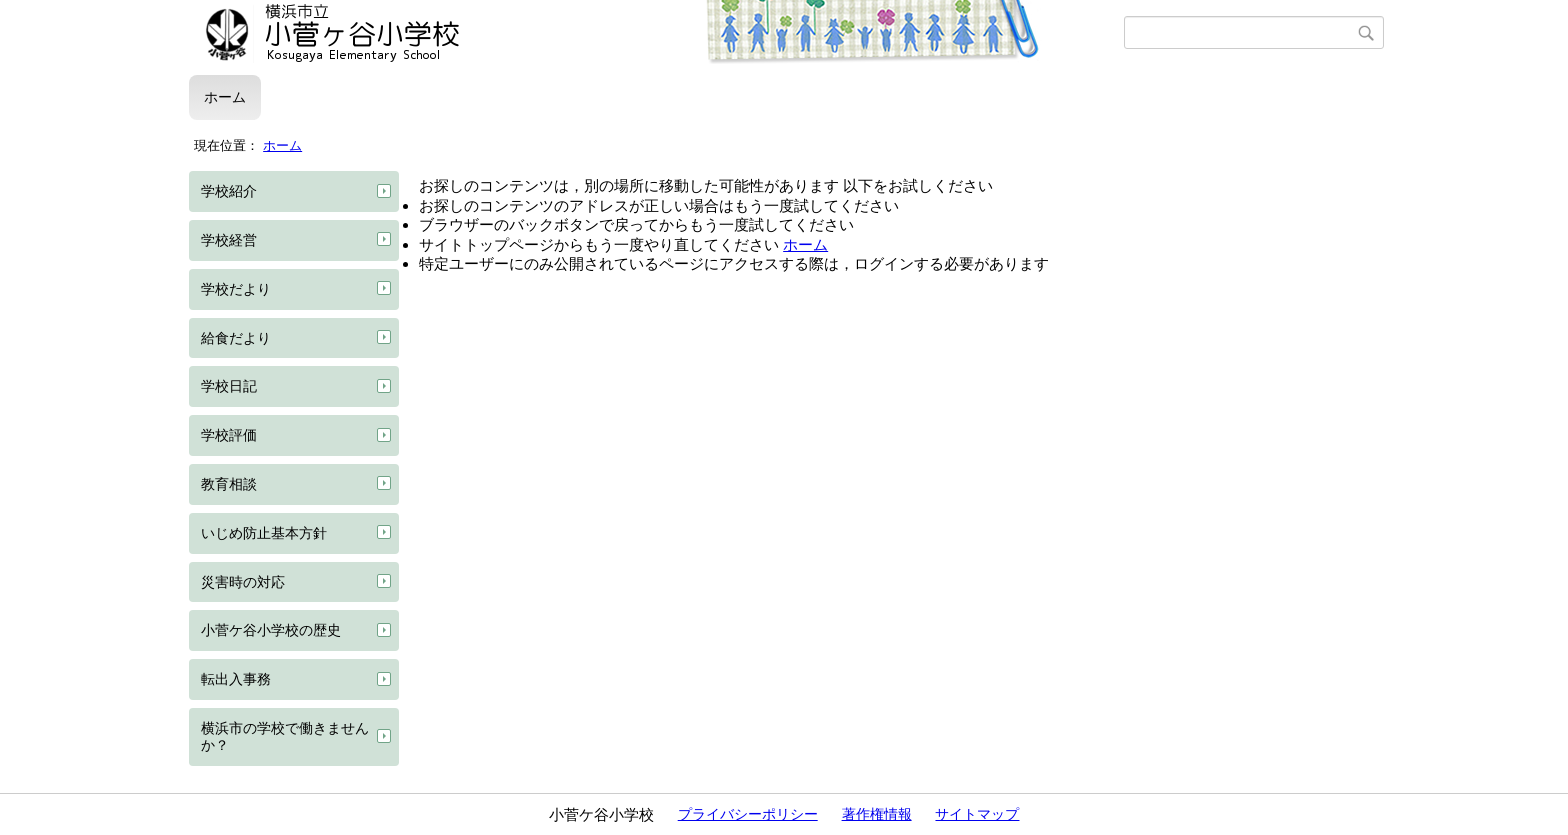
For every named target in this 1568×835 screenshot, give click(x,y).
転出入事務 (236, 679)
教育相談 (229, 484)
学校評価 (229, 435)
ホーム (225, 97)
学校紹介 (229, 191)
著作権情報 (877, 814)
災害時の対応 (243, 582)
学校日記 (229, 386)
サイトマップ (977, 814)
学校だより (236, 289)
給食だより (236, 338)
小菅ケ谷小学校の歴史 (271, 630)
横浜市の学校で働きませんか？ (285, 736)
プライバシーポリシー (748, 814)
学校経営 (229, 240)
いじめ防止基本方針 (264, 533)
